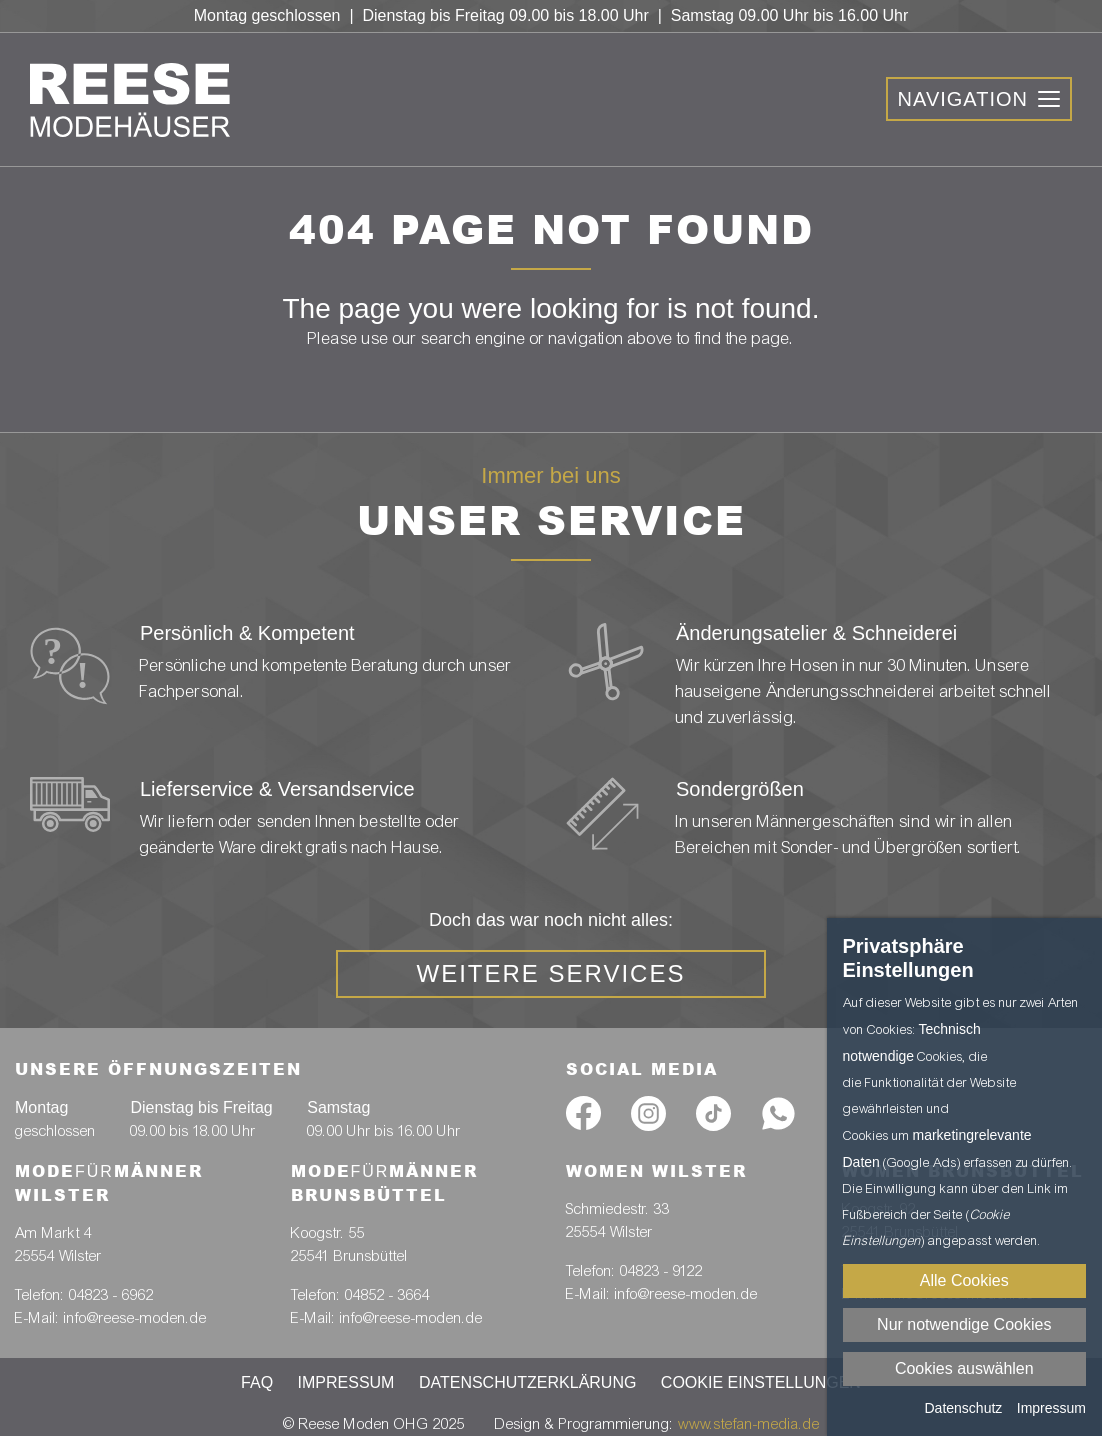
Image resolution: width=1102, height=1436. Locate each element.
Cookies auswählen (964, 1368)
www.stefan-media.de (749, 1424)
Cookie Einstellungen (761, 1382)
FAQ (257, 1382)
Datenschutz (963, 1408)
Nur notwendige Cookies (964, 1324)
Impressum (346, 1382)
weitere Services (551, 973)
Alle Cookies (964, 1280)
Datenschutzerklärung (528, 1382)
